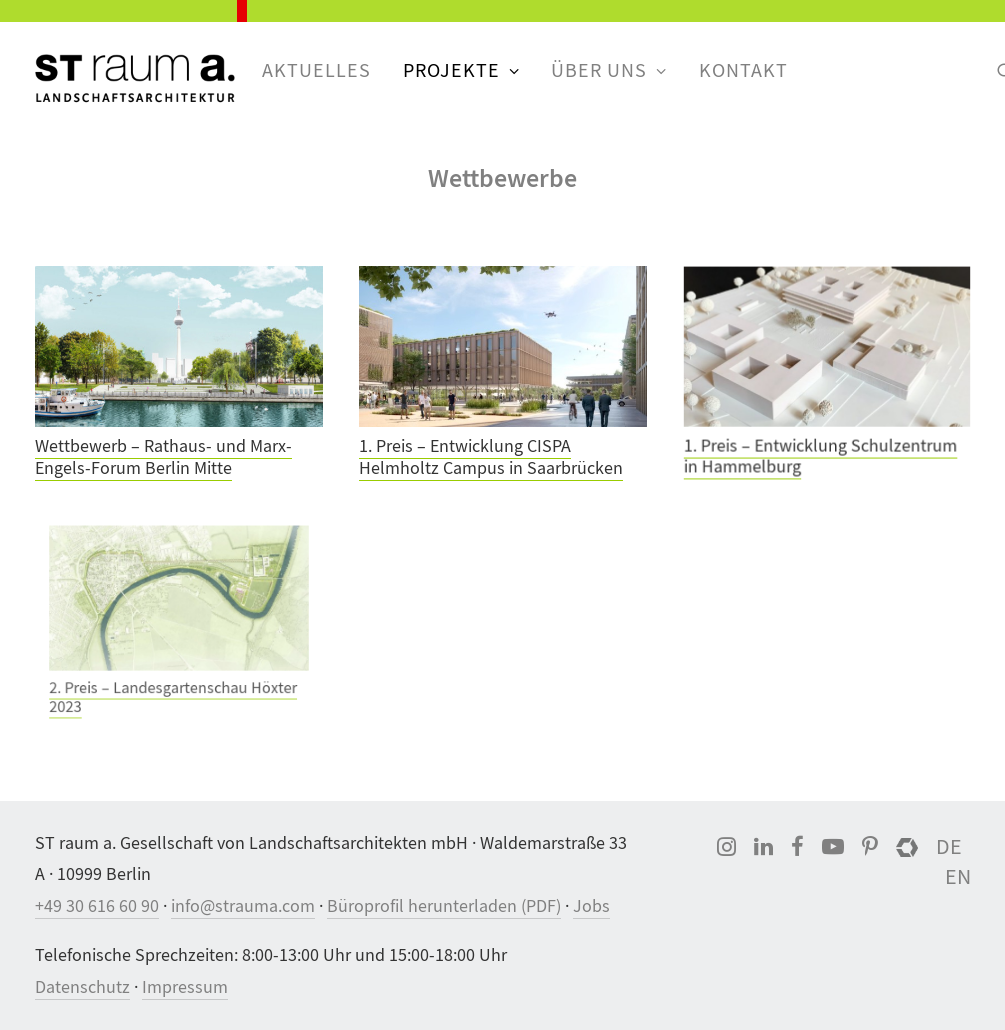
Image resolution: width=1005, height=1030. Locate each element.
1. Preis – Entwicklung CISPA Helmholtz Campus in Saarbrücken (490, 457)
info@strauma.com (243, 906)
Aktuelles (316, 70)
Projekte (461, 70)
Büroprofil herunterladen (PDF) (444, 906)
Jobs (591, 906)
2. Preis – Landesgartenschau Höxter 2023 (174, 676)
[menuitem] (316, 71)
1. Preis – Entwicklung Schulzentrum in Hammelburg (820, 450)
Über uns (609, 70)
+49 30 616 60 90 (97, 906)
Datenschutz (82, 987)
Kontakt (743, 70)
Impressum (185, 987)
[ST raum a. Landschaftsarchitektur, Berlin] (135, 80)
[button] (179, 346)
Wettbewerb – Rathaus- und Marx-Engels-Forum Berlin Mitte (163, 457)
